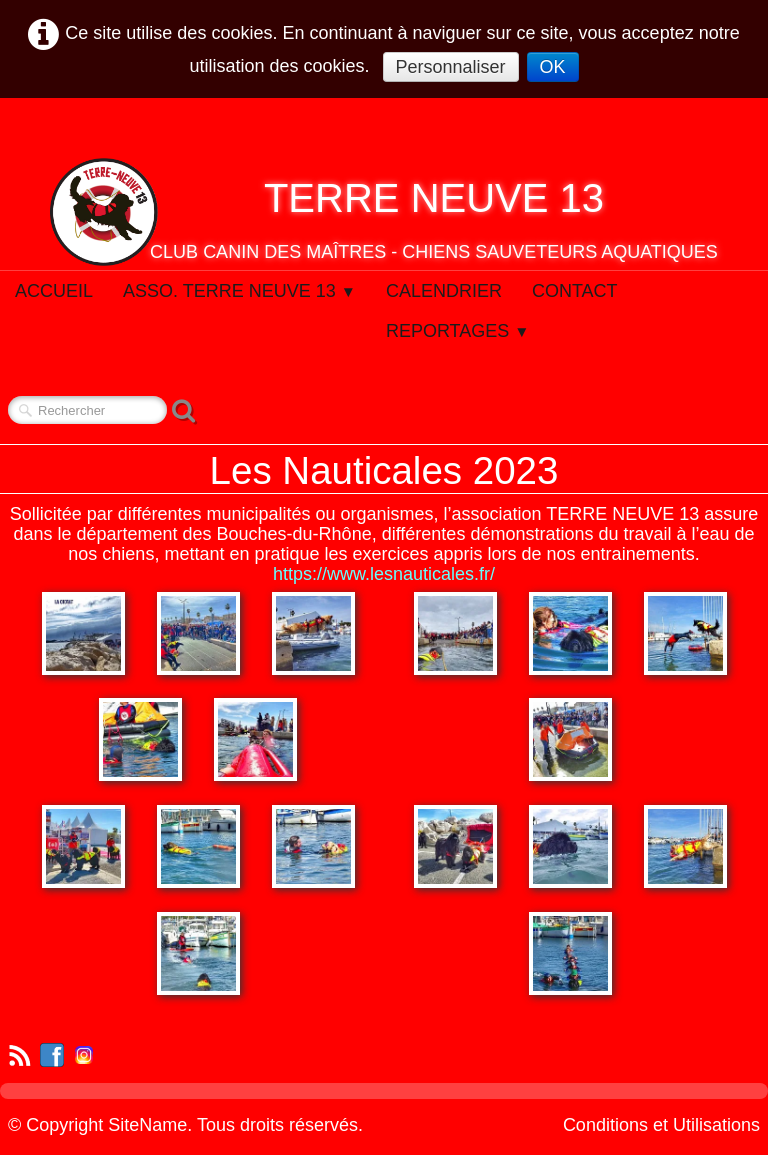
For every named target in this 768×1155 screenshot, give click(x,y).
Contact (575, 291)
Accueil (54, 291)
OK (553, 67)
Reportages (458, 331)
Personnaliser (451, 67)
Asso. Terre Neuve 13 (239, 291)
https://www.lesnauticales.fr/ (384, 574)
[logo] (384, 212)
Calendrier (444, 291)
